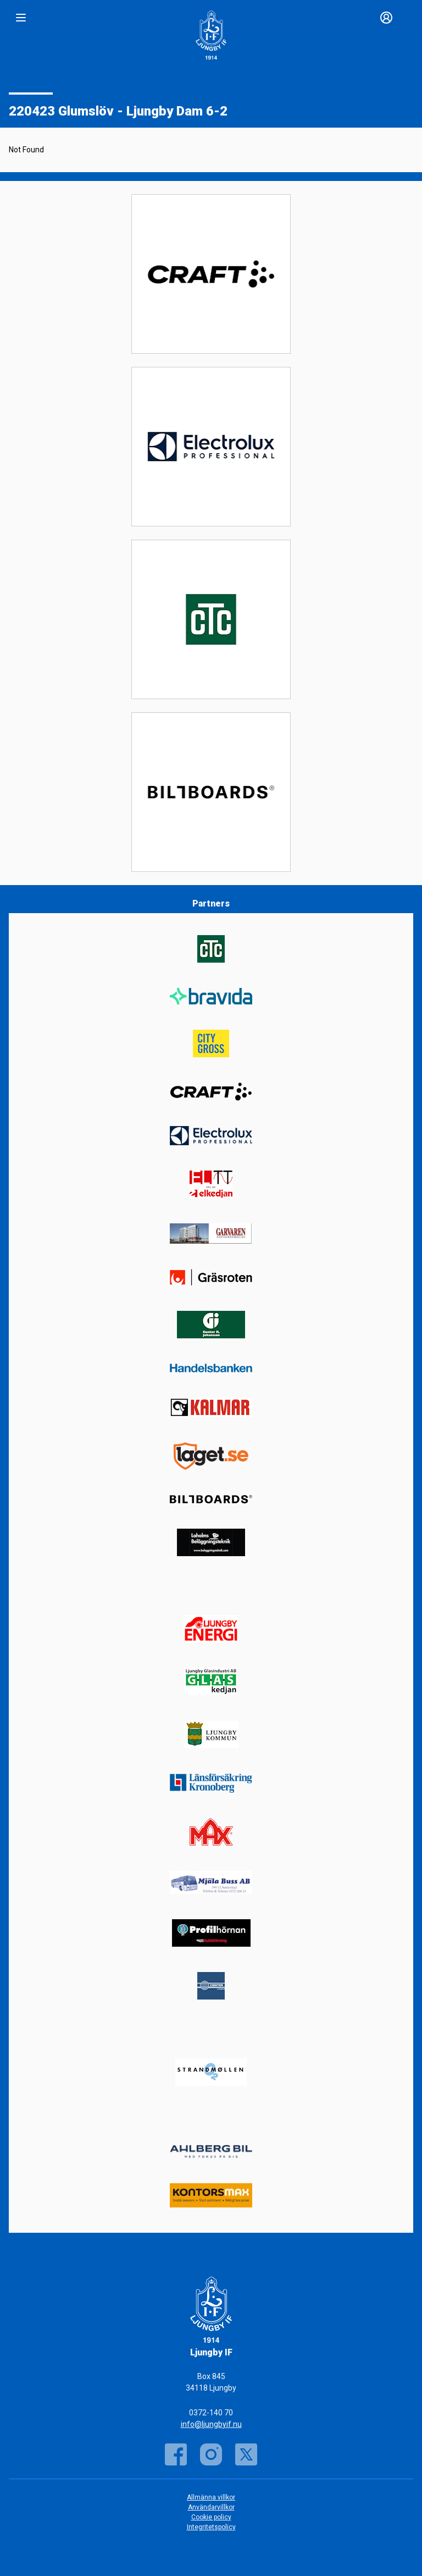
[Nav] (21, 17)
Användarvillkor (211, 2507)
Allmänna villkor (211, 2497)
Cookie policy (211, 2517)
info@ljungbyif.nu (211, 2424)
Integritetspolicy (211, 2527)
